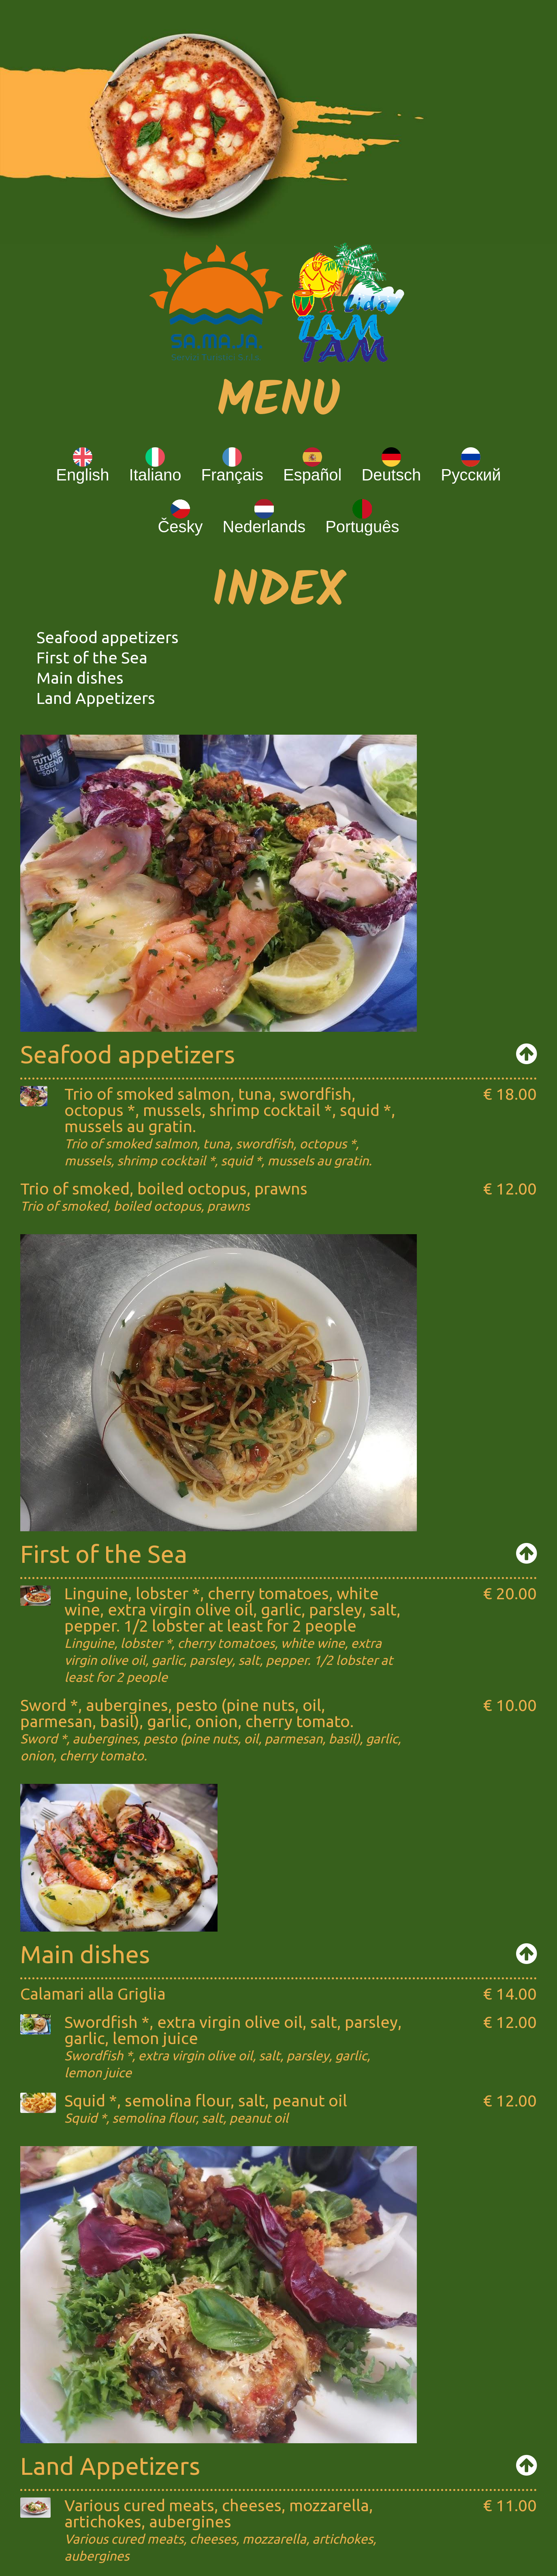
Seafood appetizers (107, 637)
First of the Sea (91, 657)
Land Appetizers (95, 698)
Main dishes (80, 678)
